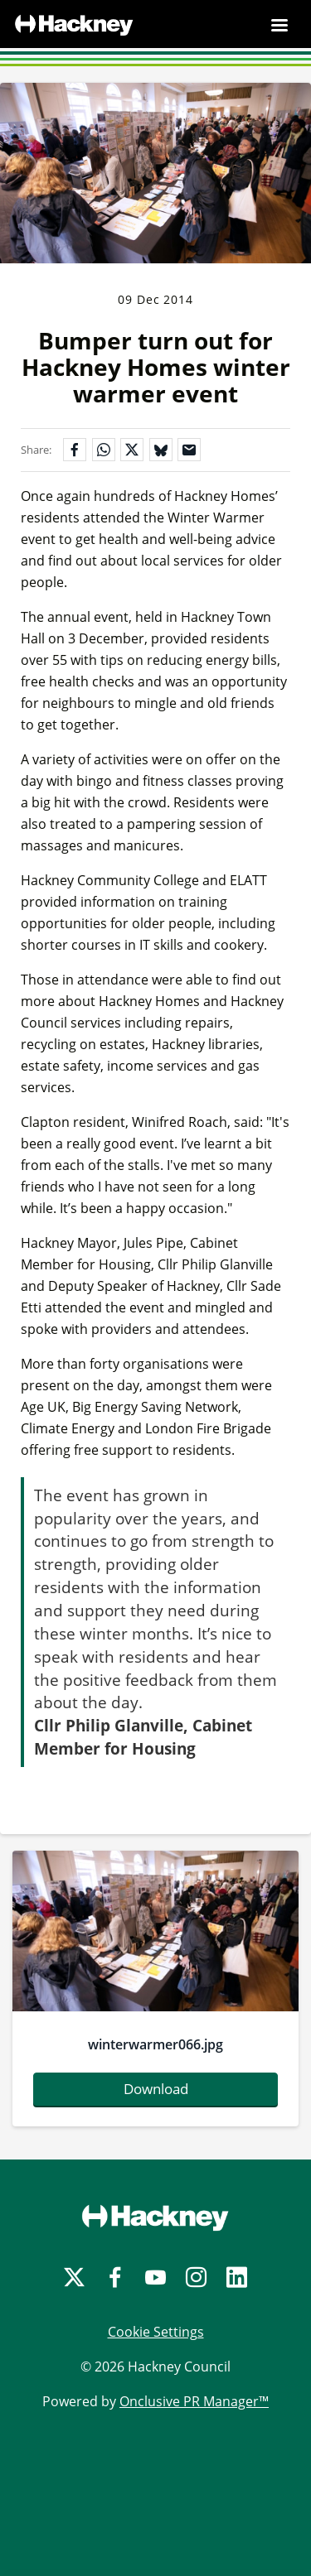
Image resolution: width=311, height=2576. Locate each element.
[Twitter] (74, 2277)
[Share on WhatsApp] (103, 449)
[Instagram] (196, 2277)
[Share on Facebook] (74, 449)
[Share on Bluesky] (161, 449)
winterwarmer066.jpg (155, 2044)
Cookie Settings (156, 2332)
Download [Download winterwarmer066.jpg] (156, 2088)
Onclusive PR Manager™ (194, 2401)
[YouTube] (155, 2277)
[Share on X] (131, 449)
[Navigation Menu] (279, 24)
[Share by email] (189, 449)
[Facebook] (114, 2277)
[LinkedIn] (236, 2277)
